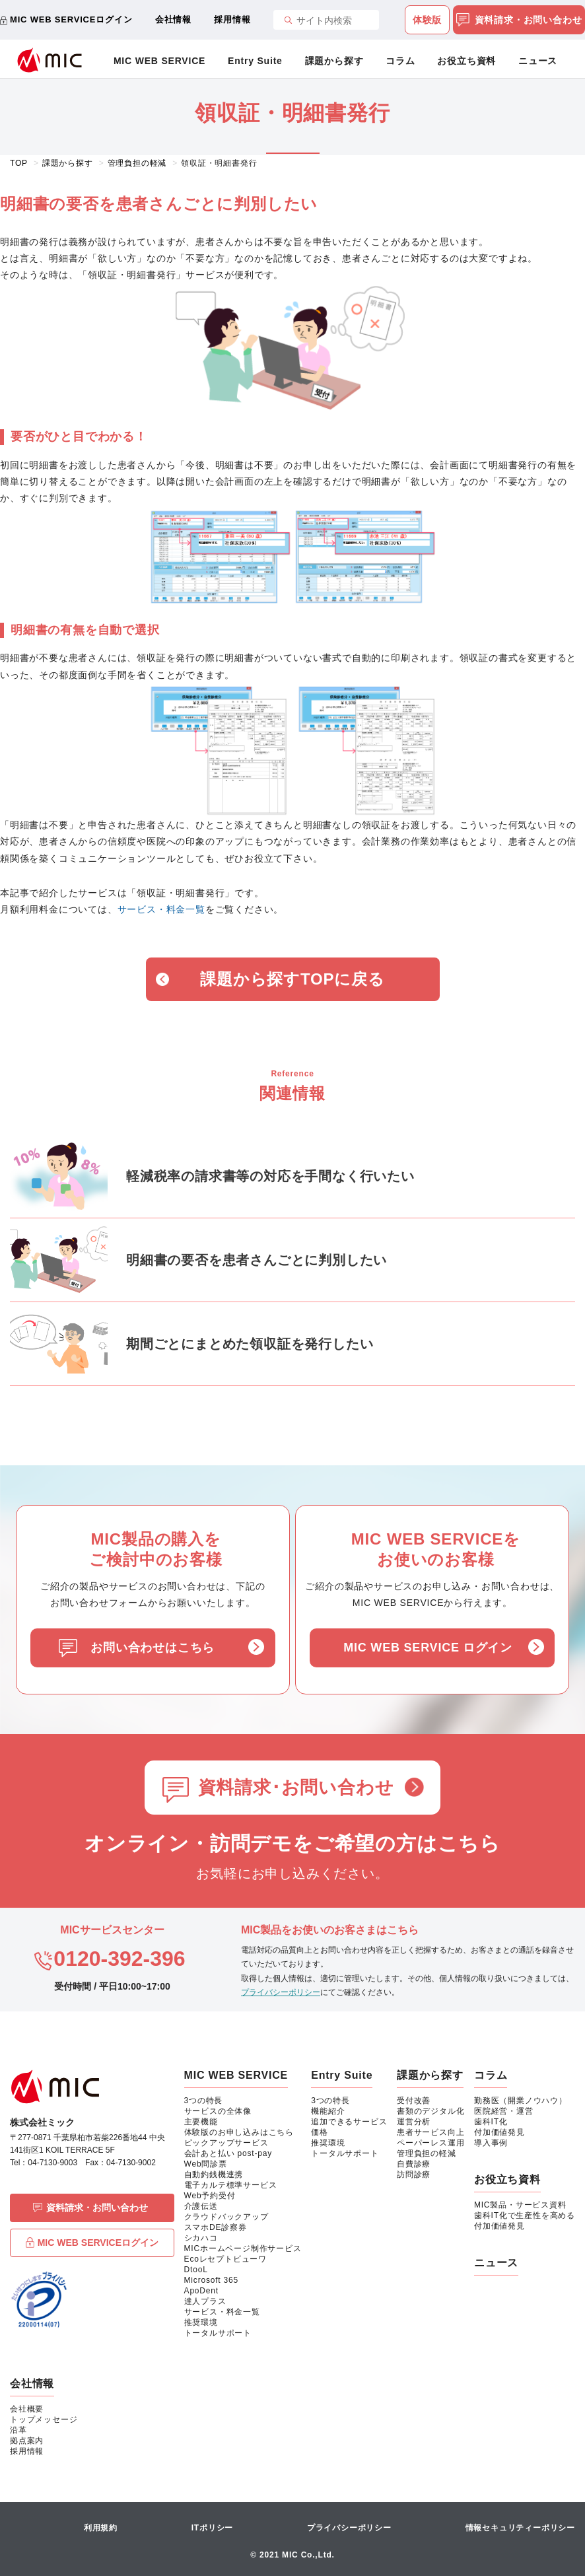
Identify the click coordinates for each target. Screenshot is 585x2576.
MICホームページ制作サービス (243, 2248)
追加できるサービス (349, 2121)
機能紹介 (328, 2111)
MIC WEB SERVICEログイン (71, 19)
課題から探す (334, 60)
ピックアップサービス (226, 2142)
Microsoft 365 (211, 2280)
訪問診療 (413, 2174)
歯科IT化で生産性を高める (524, 2215)
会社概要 (27, 2409)
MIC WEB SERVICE (159, 60)
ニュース (537, 60)
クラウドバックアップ (226, 2216)
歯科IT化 (491, 2121)
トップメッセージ (43, 2419)
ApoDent (201, 2290)
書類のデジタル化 (430, 2111)
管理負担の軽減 (426, 2153)
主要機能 (201, 2121)
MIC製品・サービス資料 (520, 2205)
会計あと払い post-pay (228, 2153)
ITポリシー (212, 2527)
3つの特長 (203, 2100)
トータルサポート (218, 2333)
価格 (319, 2132)
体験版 (427, 20)
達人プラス (205, 2301)
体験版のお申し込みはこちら (239, 2132)
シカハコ (201, 2238)
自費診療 (413, 2164)
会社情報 (173, 19)
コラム (400, 60)
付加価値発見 (499, 2132)
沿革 (18, 2430)
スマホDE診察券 (215, 2227)
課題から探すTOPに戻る (292, 979)
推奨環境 (201, 2322)
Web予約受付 (210, 2195)
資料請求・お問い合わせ (519, 20)
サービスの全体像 (218, 2111)
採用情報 (232, 19)
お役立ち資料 (466, 60)
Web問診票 (205, 2164)
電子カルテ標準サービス (230, 2185)
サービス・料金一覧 (161, 909)
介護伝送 (201, 2206)
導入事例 (491, 2142)
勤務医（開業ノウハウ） (520, 2100)
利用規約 (101, 2527)
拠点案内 (27, 2440)
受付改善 (413, 2100)
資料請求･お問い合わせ (296, 1787)
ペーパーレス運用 (430, 2142)
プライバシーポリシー (280, 1992)
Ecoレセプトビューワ (225, 2259)
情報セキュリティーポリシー (520, 2527)
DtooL (196, 2269)
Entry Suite (255, 60)
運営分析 (413, 2121)
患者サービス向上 (430, 2132)
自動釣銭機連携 (214, 2174)
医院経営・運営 (503, 2111)
